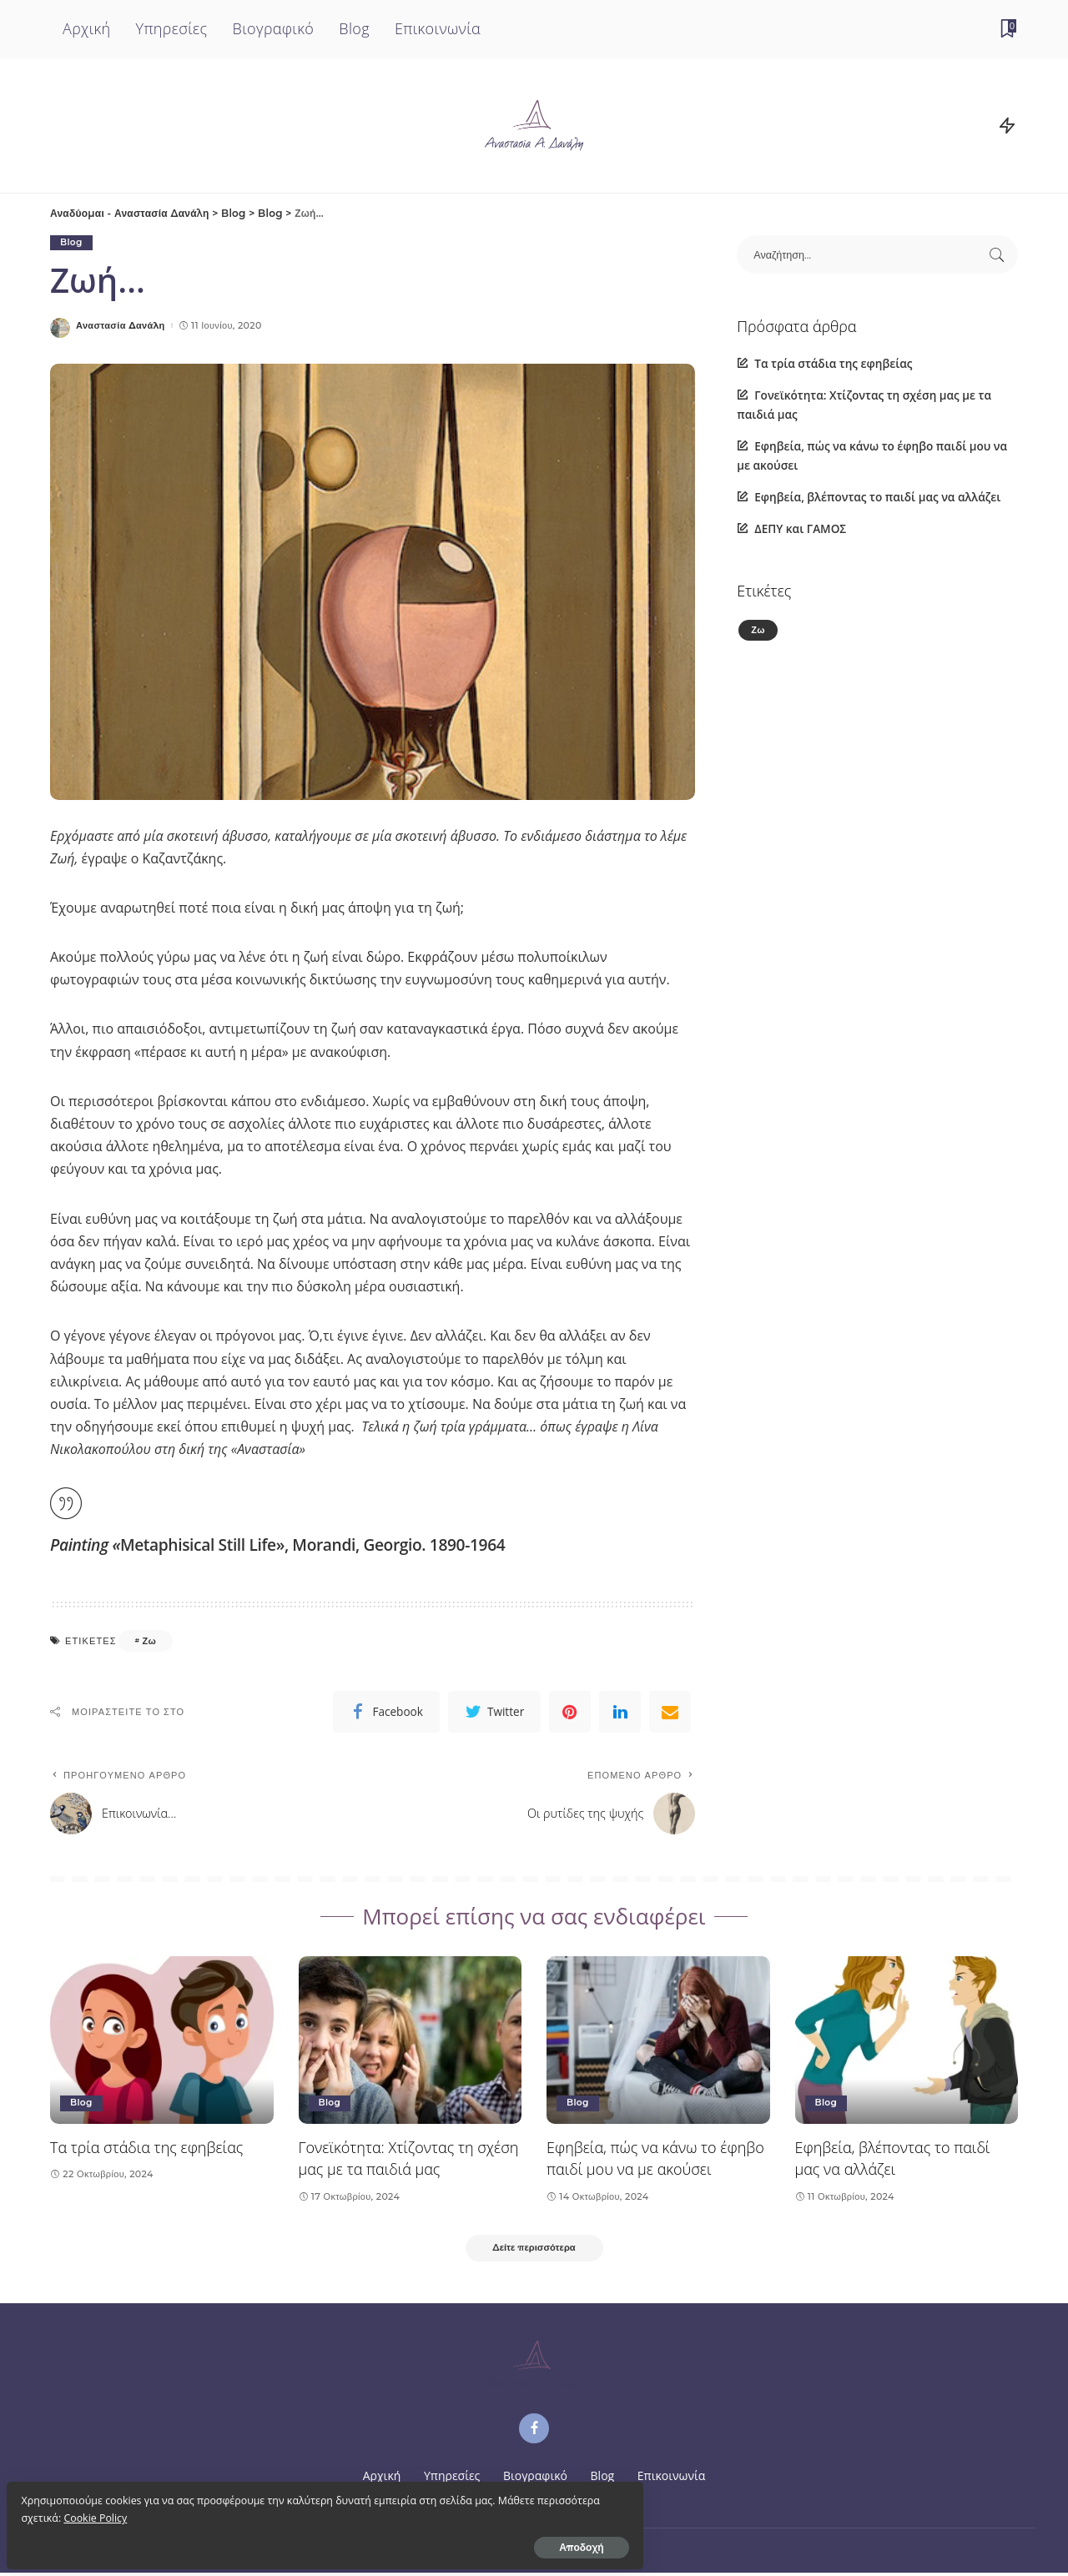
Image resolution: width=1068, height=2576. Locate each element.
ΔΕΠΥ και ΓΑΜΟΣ (800, 528)
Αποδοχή (199, 2539)
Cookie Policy (168, 2510)
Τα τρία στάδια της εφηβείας (833, 363)
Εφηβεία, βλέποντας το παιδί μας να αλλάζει (877, 497)
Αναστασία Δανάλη (120, 325)
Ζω (149, 1641)
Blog (71, 243)
